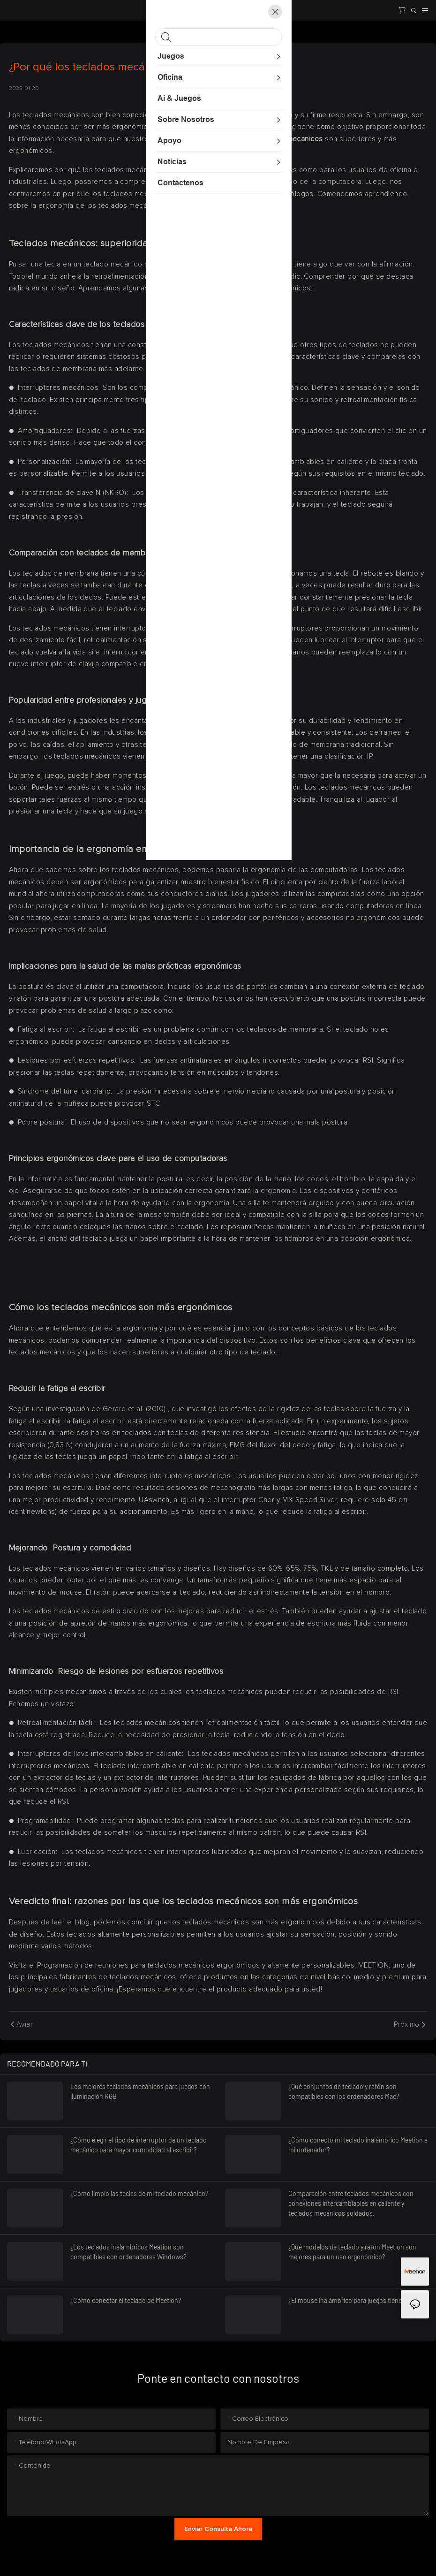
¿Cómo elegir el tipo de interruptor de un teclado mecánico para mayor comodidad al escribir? (138, 2145)
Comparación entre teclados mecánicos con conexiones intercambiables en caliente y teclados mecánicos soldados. (350, 2203)
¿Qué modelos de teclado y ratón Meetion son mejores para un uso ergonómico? (352, 2252)
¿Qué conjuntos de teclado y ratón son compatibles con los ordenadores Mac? (343, 2091)
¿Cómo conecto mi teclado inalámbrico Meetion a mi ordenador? (358, 2145)
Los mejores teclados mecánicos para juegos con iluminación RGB (140, 2091)
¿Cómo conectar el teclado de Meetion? (125, 2300)
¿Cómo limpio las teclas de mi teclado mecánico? (139, 2193)
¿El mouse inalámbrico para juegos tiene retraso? (357, 2300)
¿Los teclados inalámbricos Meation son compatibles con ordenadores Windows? (128, 2252)
